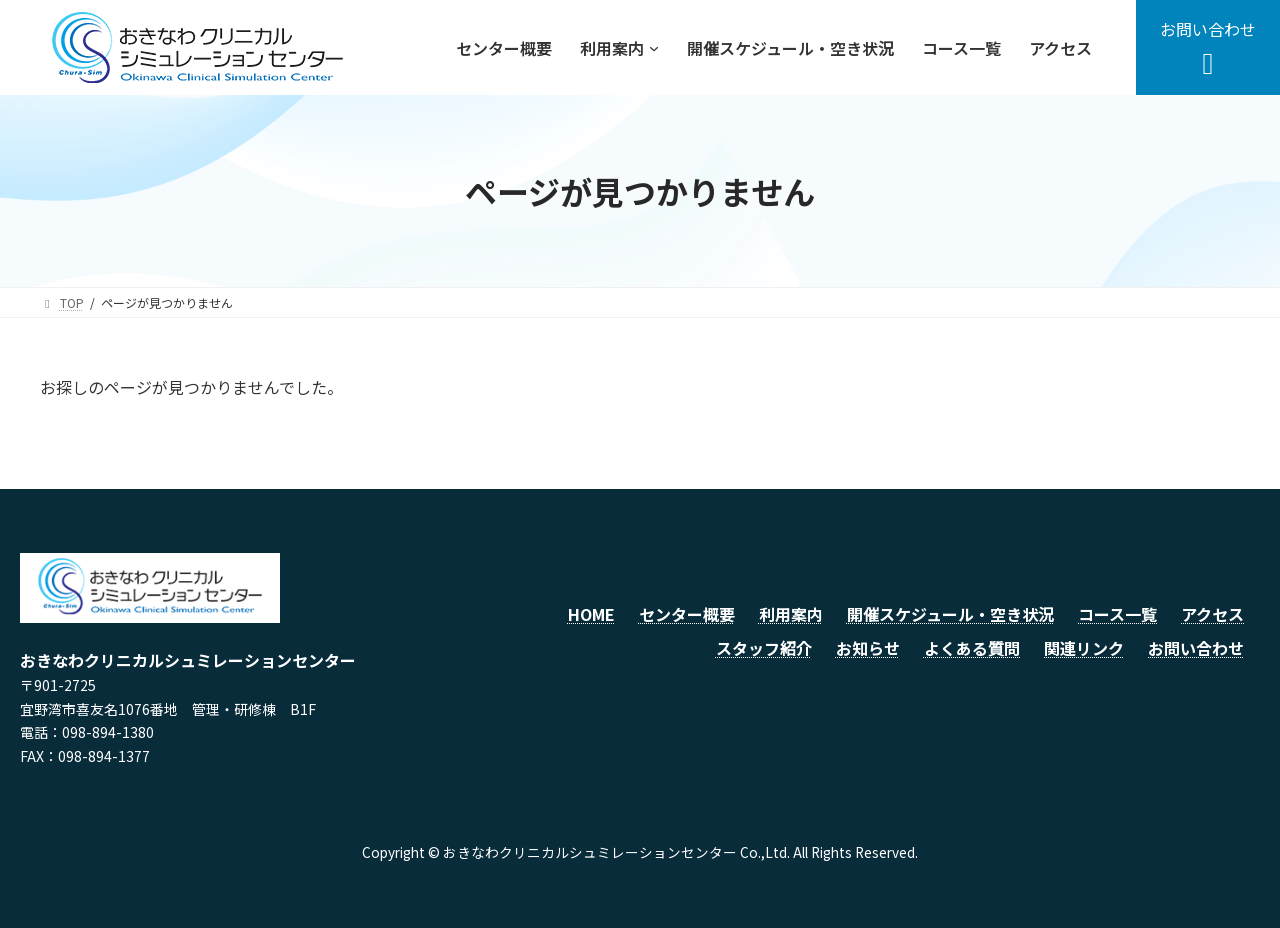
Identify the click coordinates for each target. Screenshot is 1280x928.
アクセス (1212, 614)
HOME (591, 614)
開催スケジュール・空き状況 (950, 614)
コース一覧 (1117, 614)
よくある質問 (972, 648)
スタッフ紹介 (764, 648)
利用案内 (791, 614)
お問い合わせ (1196, 648)
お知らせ (868, 648)
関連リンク (1084, 648)
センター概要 (687, 614)
